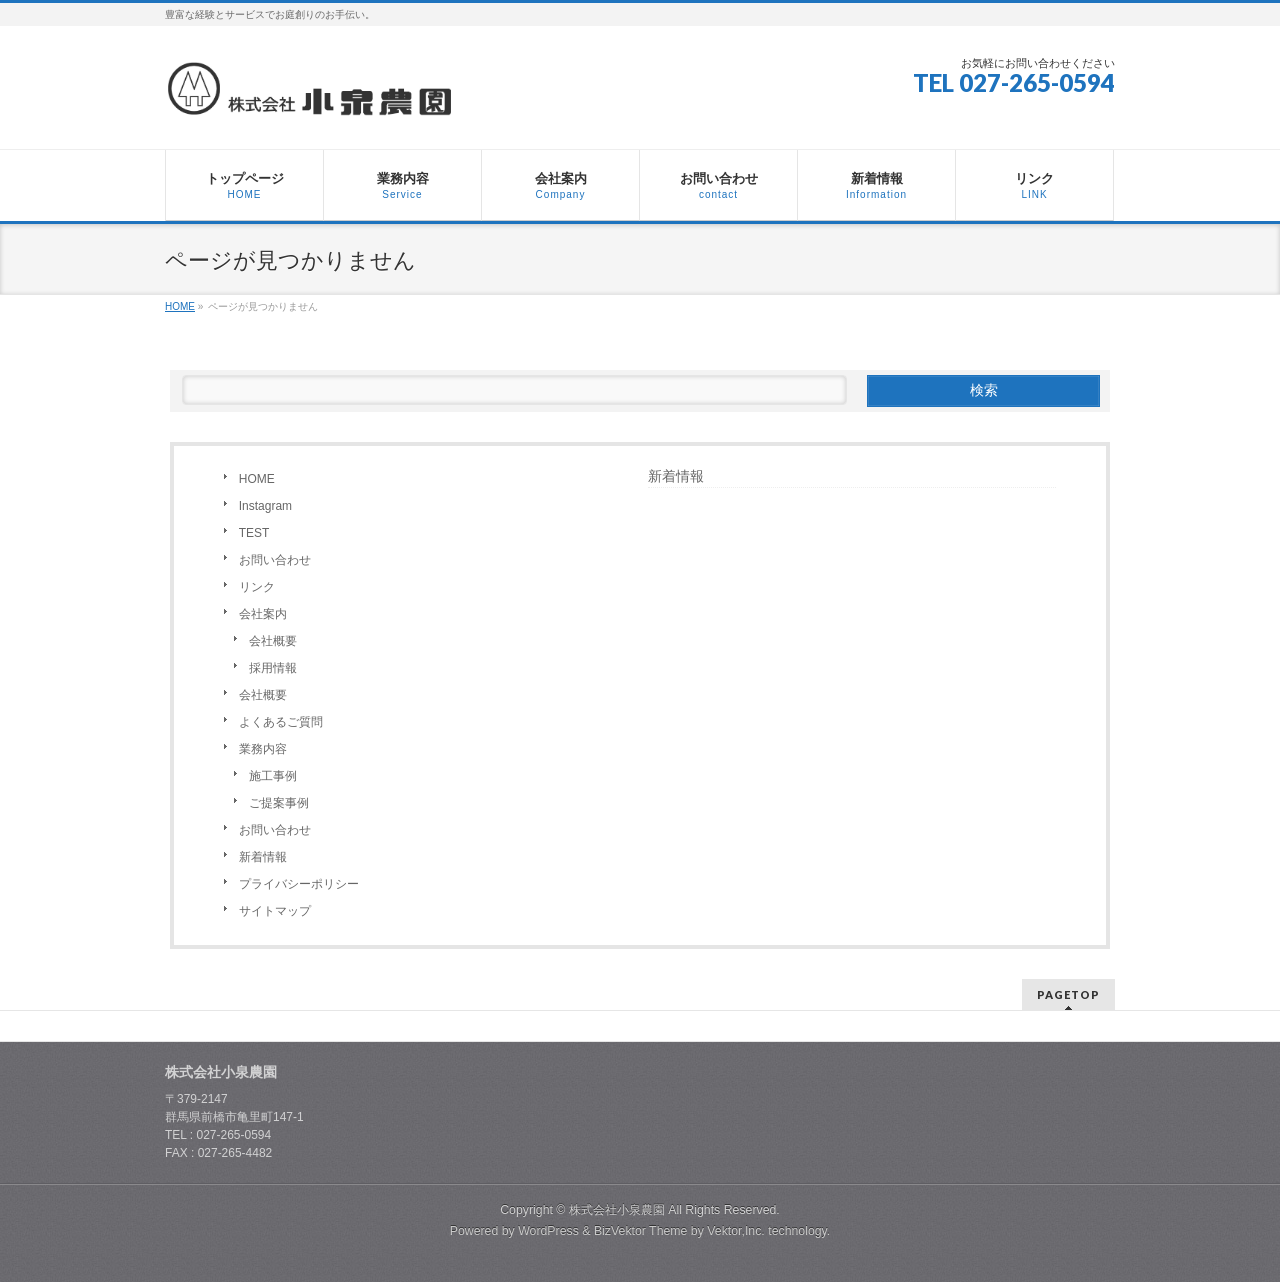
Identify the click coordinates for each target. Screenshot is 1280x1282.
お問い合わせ (275, 560)
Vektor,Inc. (736, 1231)
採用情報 (273, 668)
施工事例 (273, 776)
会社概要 (273, 641)
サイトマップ (275, 911)
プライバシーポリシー (299, 884)
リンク (257, 587)
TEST (254, 533)
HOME (257, 479)
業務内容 (263, 749)
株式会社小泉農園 (617, 1210)
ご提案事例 (279, 803)
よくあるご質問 (281, 722)
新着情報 (263, 857)
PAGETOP (1068, 994)
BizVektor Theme (641, 1231)
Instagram (265, 506)
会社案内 (263, 614)
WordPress (548, 1231)
